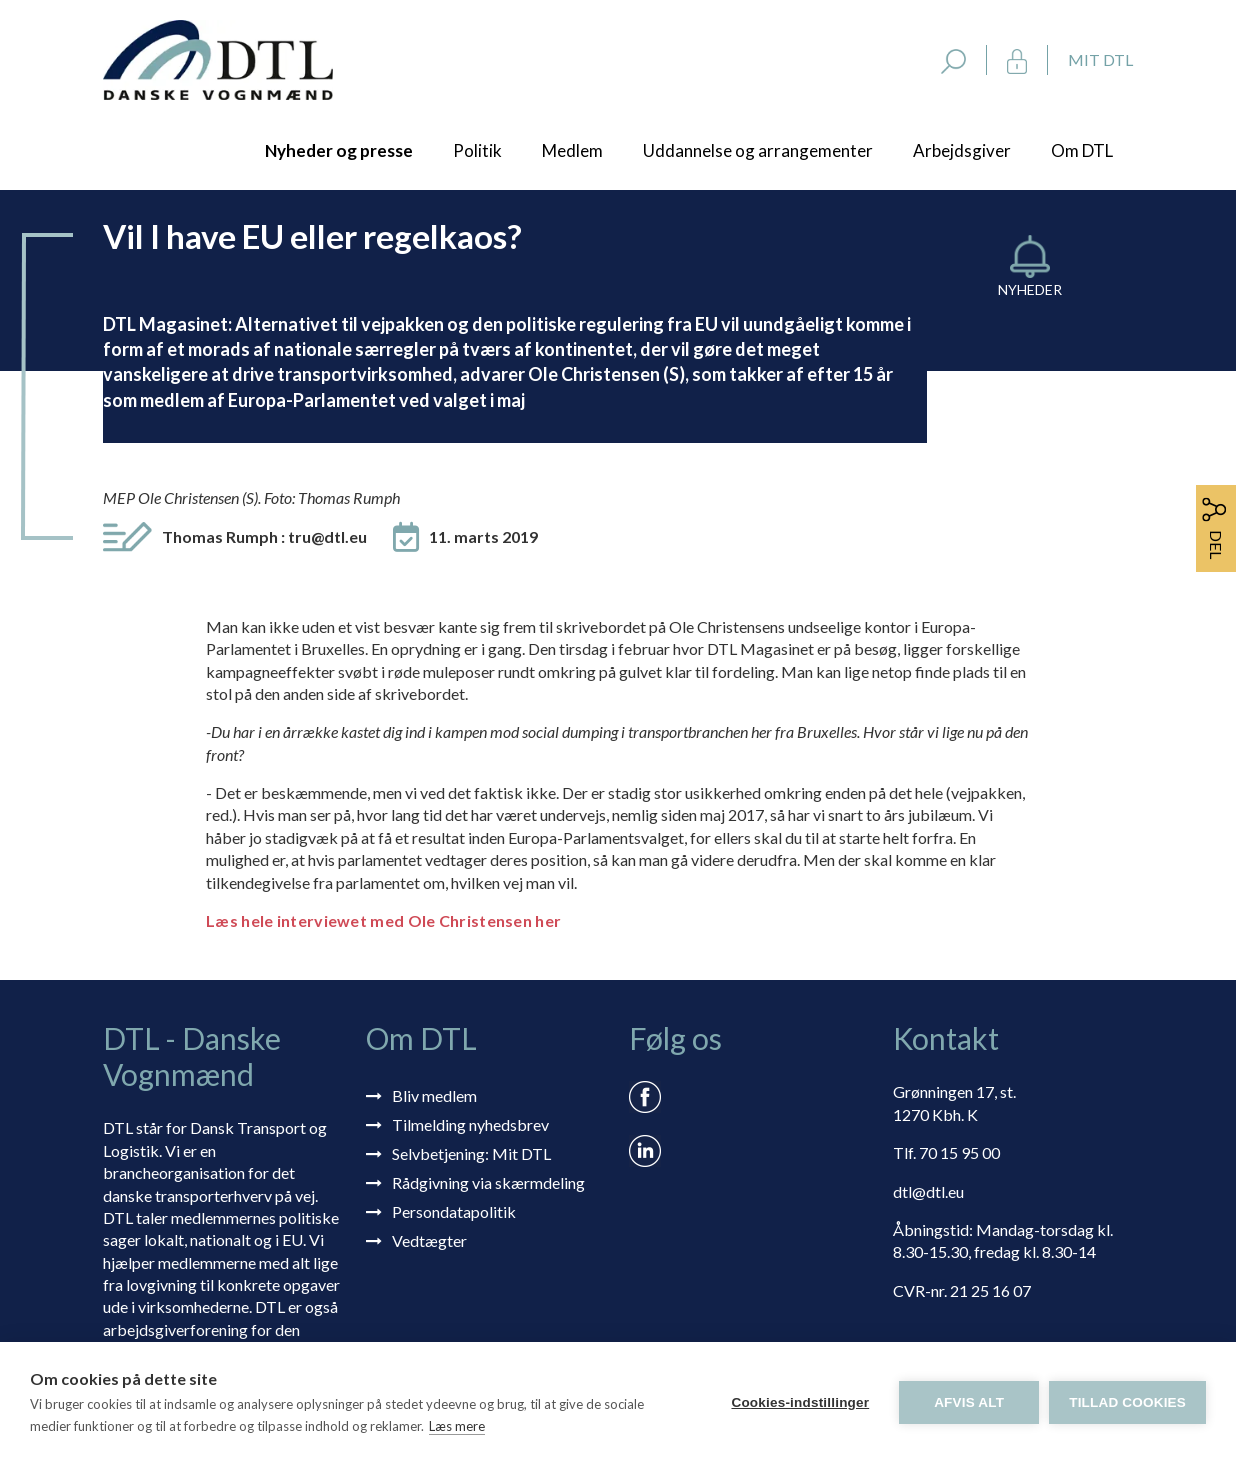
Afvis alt (969, 1402)
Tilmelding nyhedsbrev (470, 1124)
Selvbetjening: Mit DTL (471, 1153)
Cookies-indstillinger (800, 1402)
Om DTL (1082, 150)
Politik (477, 150)
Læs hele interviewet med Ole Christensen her (383, 920)
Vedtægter (429, 1240)
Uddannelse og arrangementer (758, 150)
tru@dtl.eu (327, 536)
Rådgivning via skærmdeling (488, 1182)
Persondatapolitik (454, 1211)
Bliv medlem (434, 1095)
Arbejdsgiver (962, 150)
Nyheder (1030, 289)
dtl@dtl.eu (928, 1191)
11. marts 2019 (483, 536)
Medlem (572, 150)
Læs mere (457, 1426)
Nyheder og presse (339, 150)
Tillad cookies (1127, 1402)
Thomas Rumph (264, 536)
